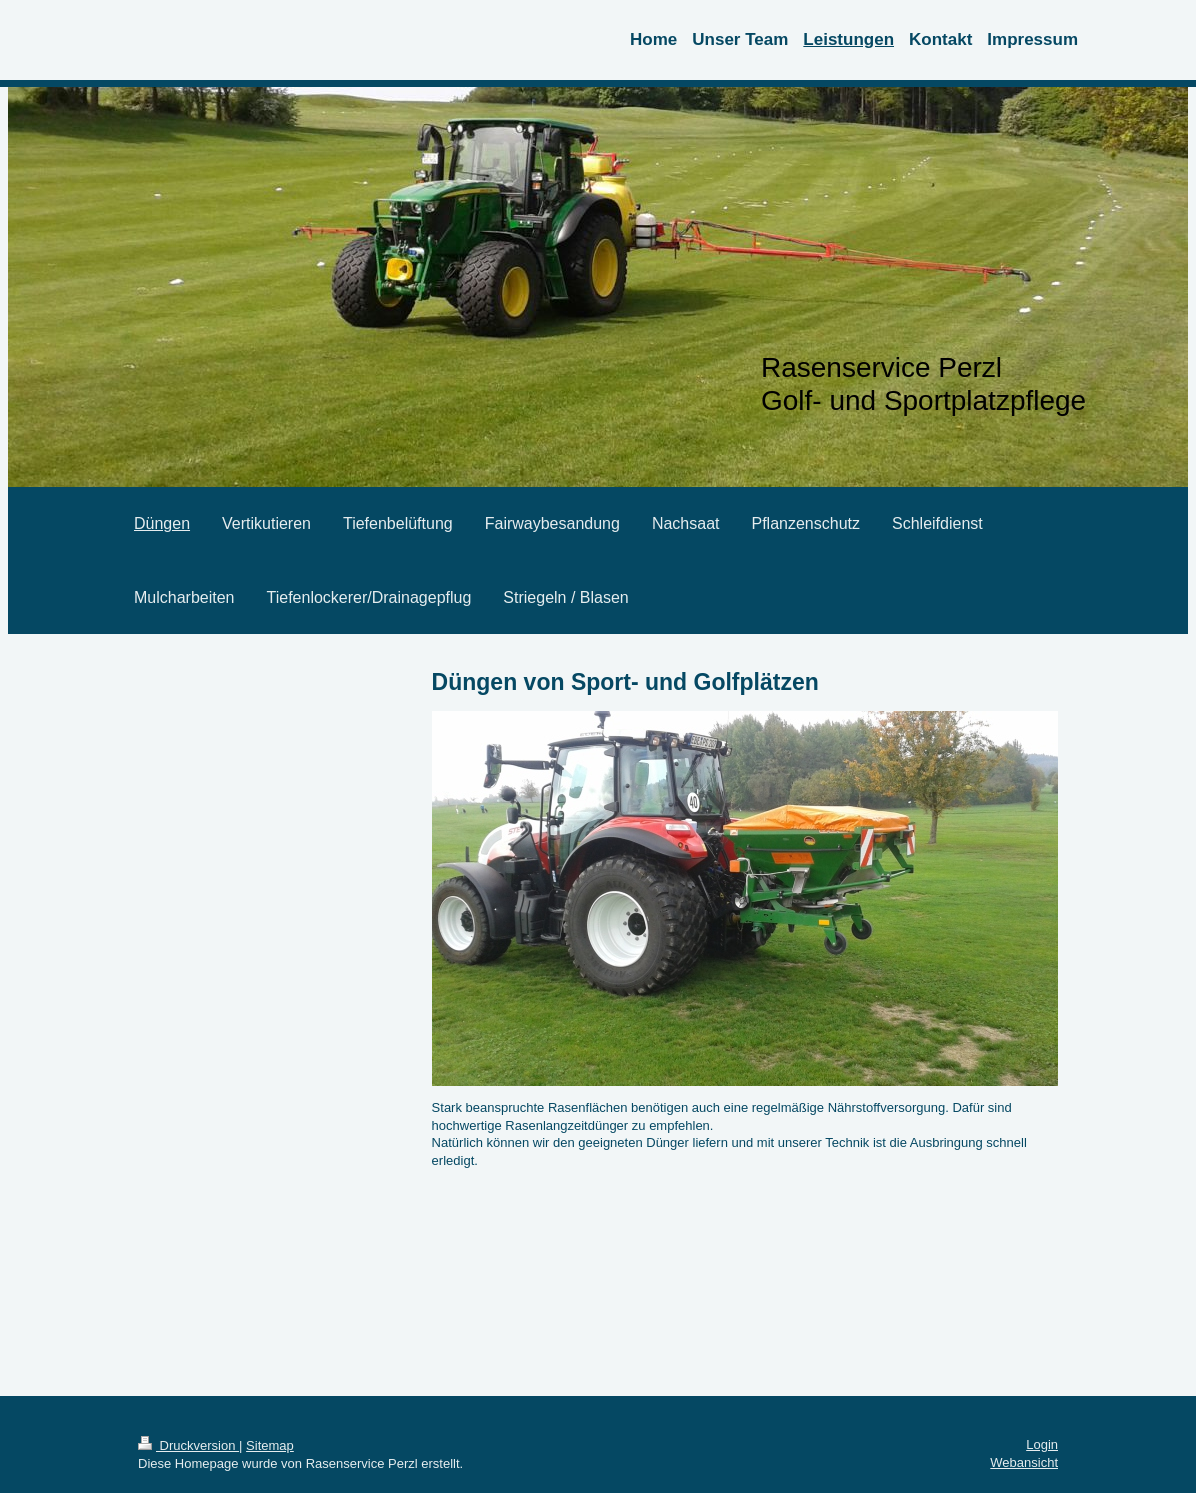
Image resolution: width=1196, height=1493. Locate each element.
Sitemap (270, 1445)
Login (1042, 1444)
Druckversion (188, 1445)
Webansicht (1024, 1462)
